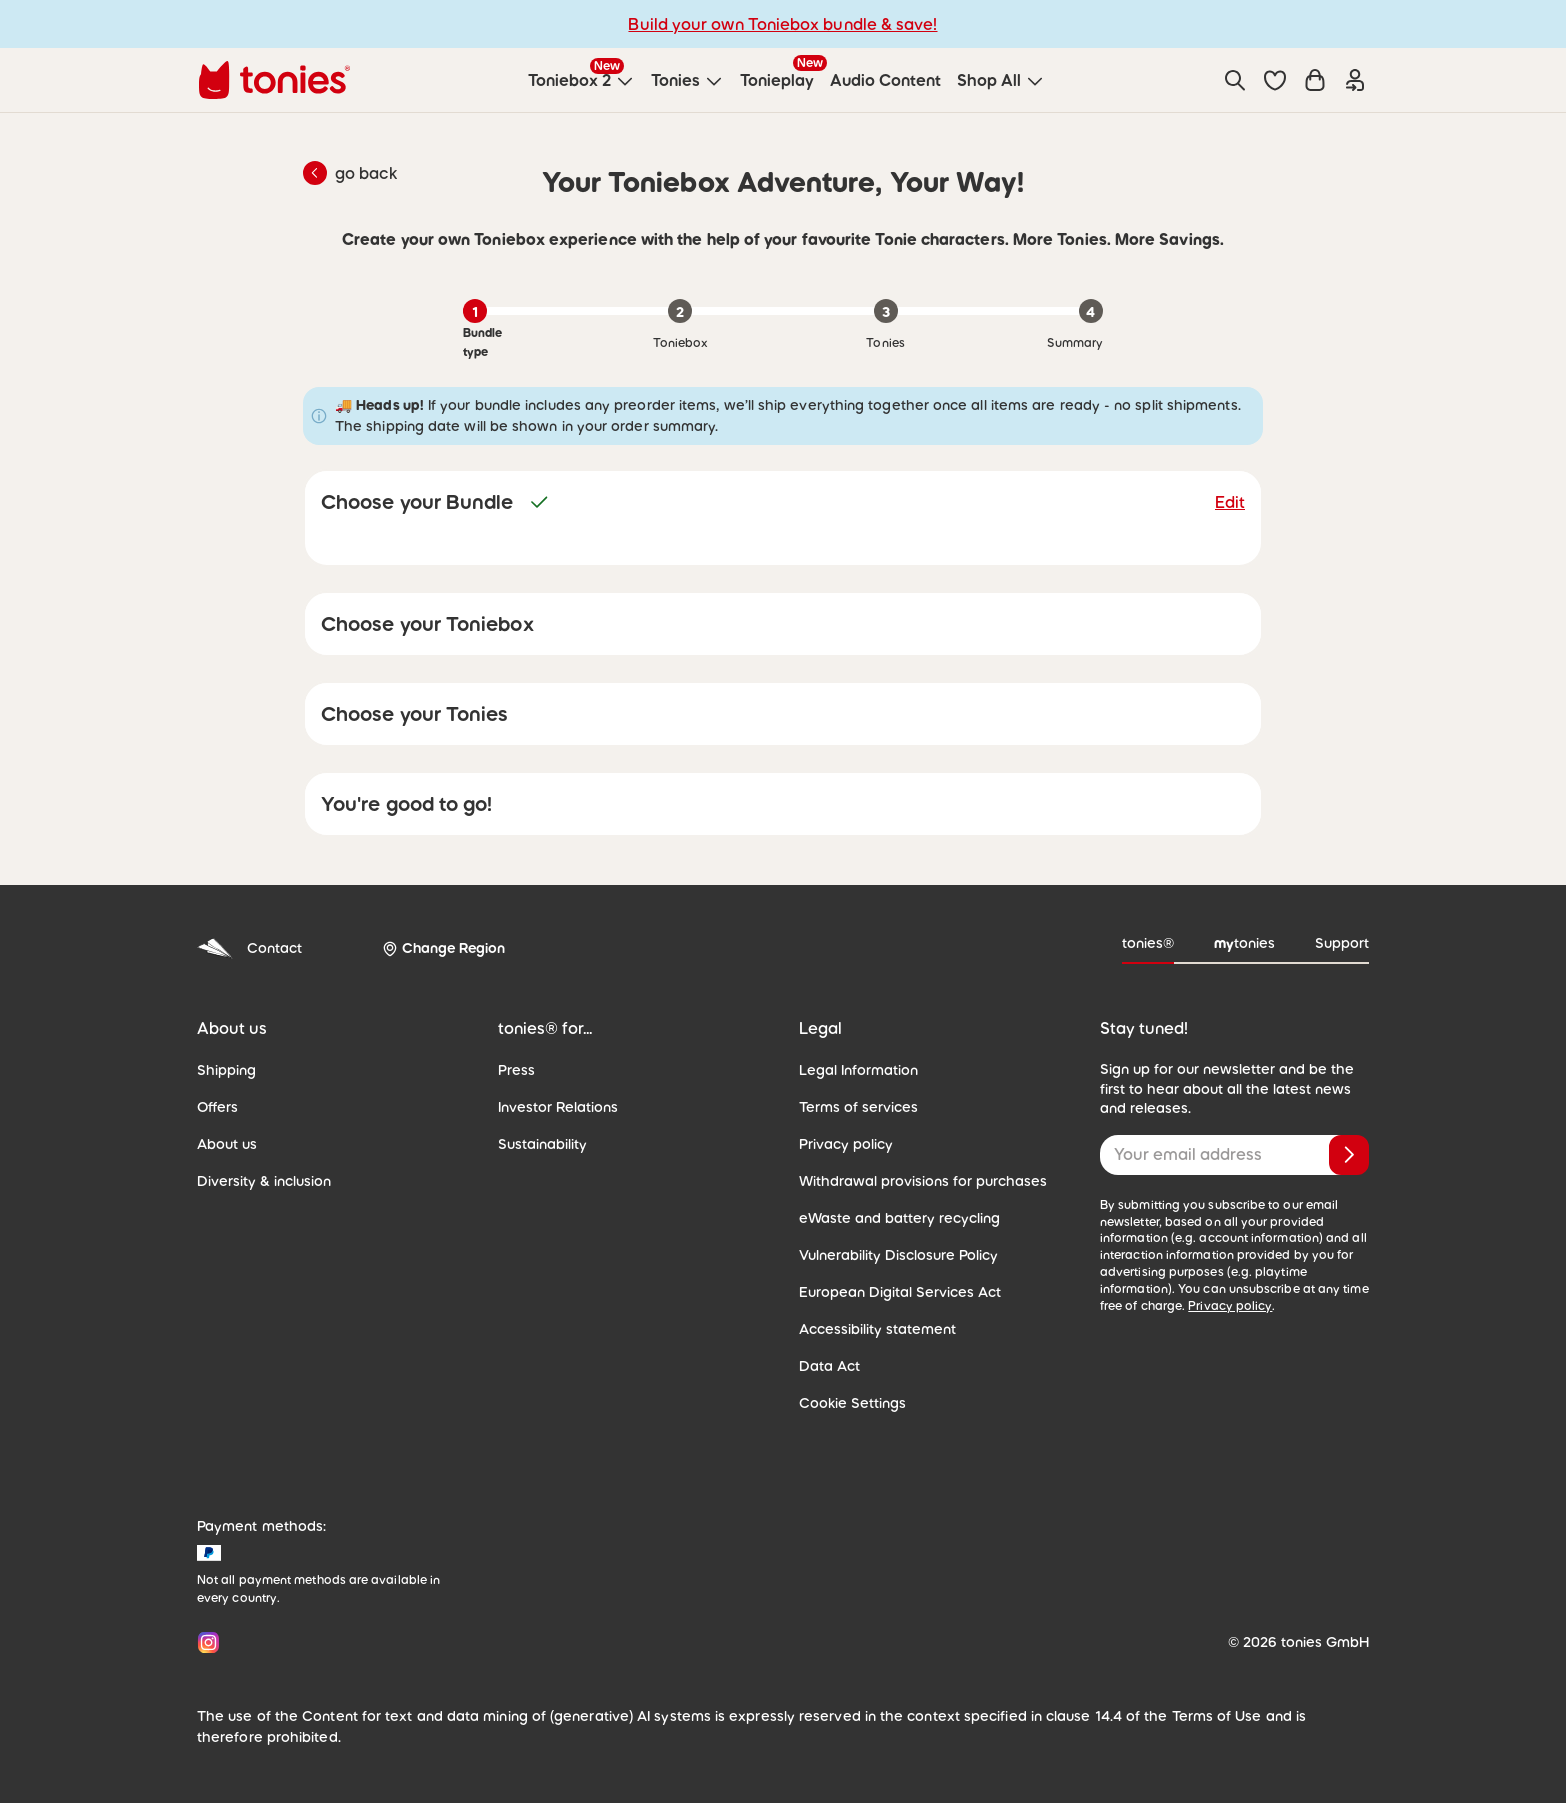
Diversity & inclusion (259, 1181)
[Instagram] (204, 1642)
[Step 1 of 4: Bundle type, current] (475, 311)
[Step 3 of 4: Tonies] (886, 311)
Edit (1231, 501)
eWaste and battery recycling (889, 1218)
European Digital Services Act (891, 1292)
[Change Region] (436, 949)
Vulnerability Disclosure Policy (892, 1255)
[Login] (1355, 80)
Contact (246, 948)
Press (516, 1070)
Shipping (224, 1070)
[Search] (1235, 80)
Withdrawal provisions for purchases (911, 1181)
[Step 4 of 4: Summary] (1091, 311)
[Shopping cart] (1315, 80)
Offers (216, 1107)
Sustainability (539, 1144)
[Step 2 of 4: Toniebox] (680, 311)
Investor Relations (554, 1107)
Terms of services (853, 1107)
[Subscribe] (1349, 1155)
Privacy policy (842, 1144)
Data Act (825, 1366)
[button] (1275, 80)
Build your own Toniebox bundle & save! (783, 23)
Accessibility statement (870, 1329)
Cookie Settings (848, 1403)
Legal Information (853, 1070)
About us (224, 1144)
